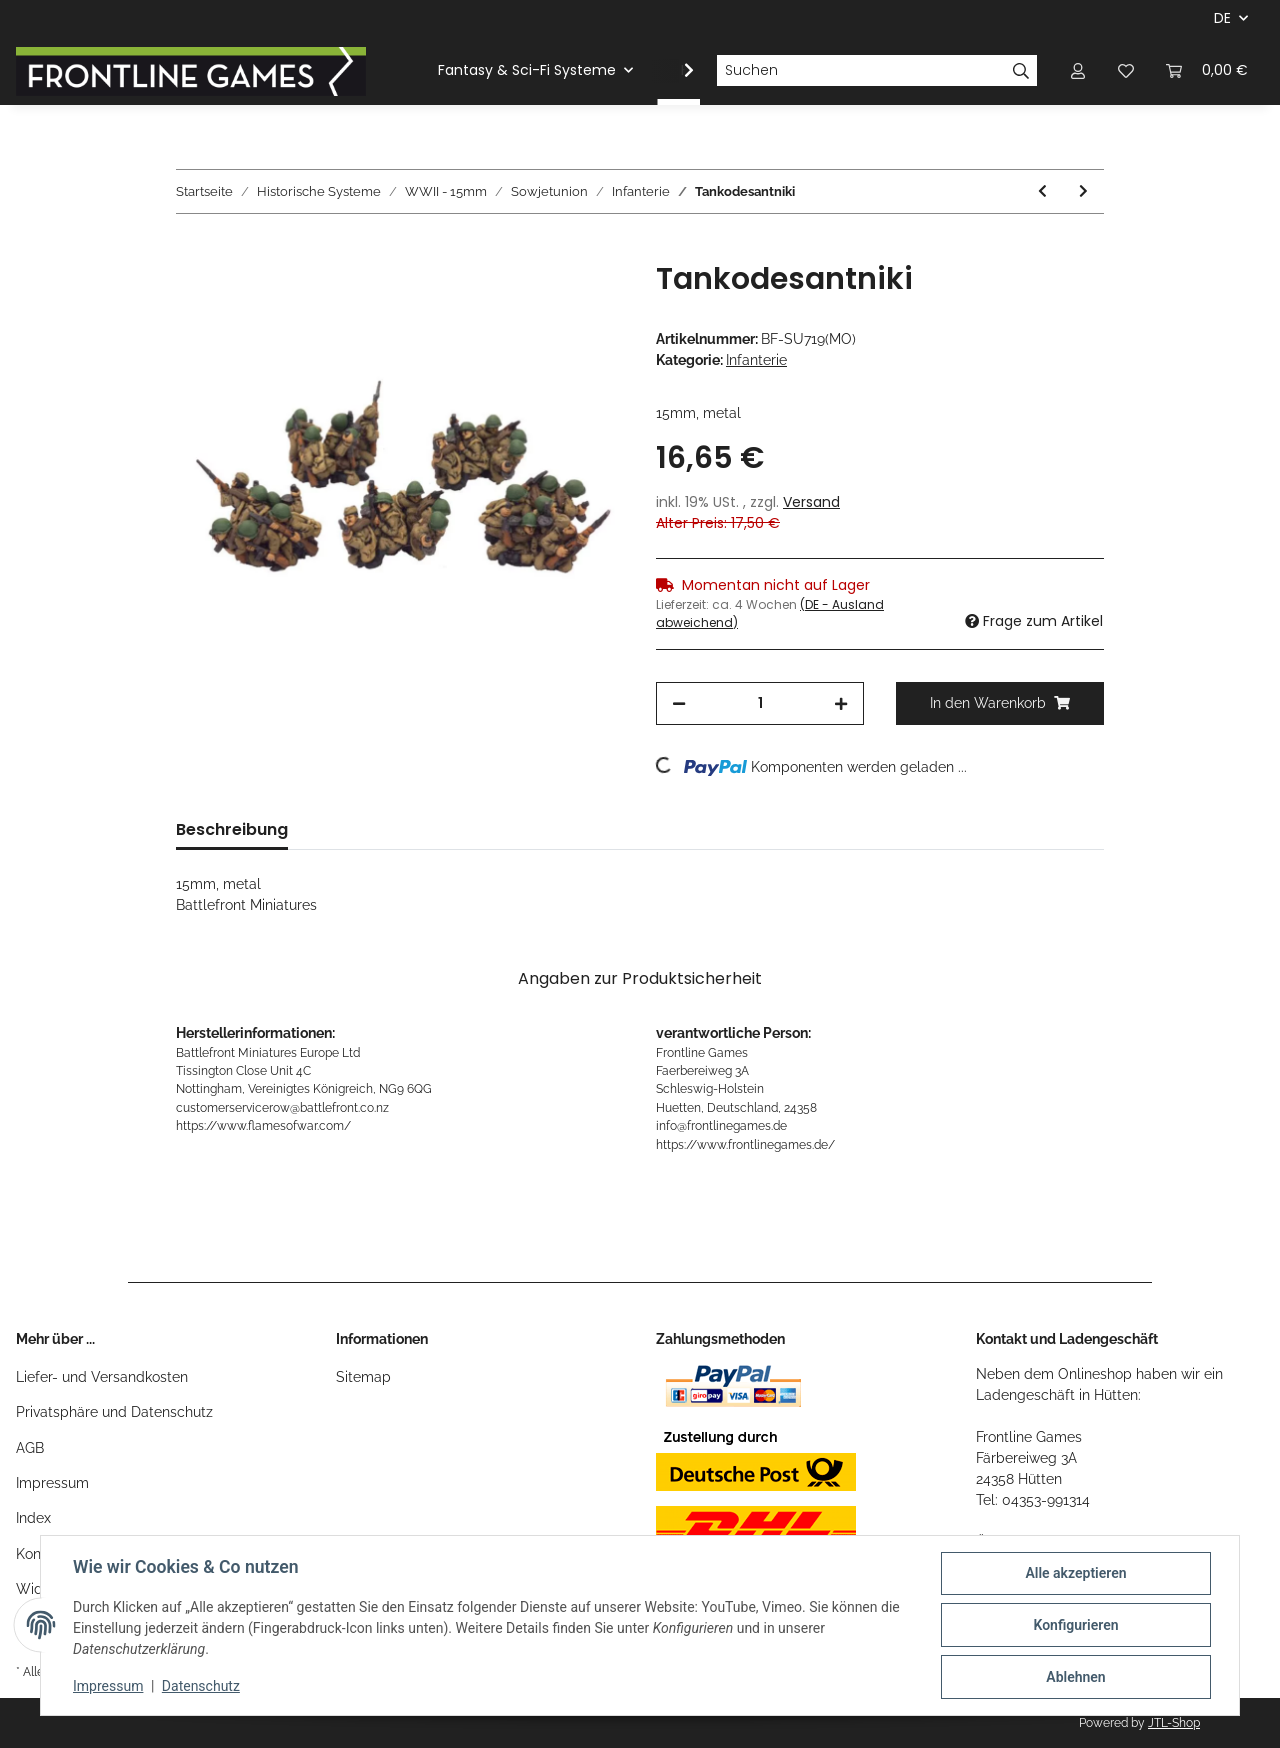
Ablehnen (1075, 1677)
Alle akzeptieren (1075, 1573)
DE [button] (1222, 18)
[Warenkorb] (1207, 70)
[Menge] (760, 703)
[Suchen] (861, 71)
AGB (30, 1448)
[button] (1078, 70)
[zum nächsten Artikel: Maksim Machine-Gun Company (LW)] (1083, 191)
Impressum (52, 1483)
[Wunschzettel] (1126, 70)
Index (33, 1518)
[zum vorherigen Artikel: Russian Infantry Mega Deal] (1042, 191)
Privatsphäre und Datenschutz (114, 1412)
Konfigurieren (1075, 1625)
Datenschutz (201, 1686)
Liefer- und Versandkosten (102, 1377)
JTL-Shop (1174, 1723)
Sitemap (363, 1377)
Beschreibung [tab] (232, 829)
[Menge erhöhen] (841, 703)
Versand (811, 502)
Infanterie (756, 360)
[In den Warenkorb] (192, 250)
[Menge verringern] (679, 703)
